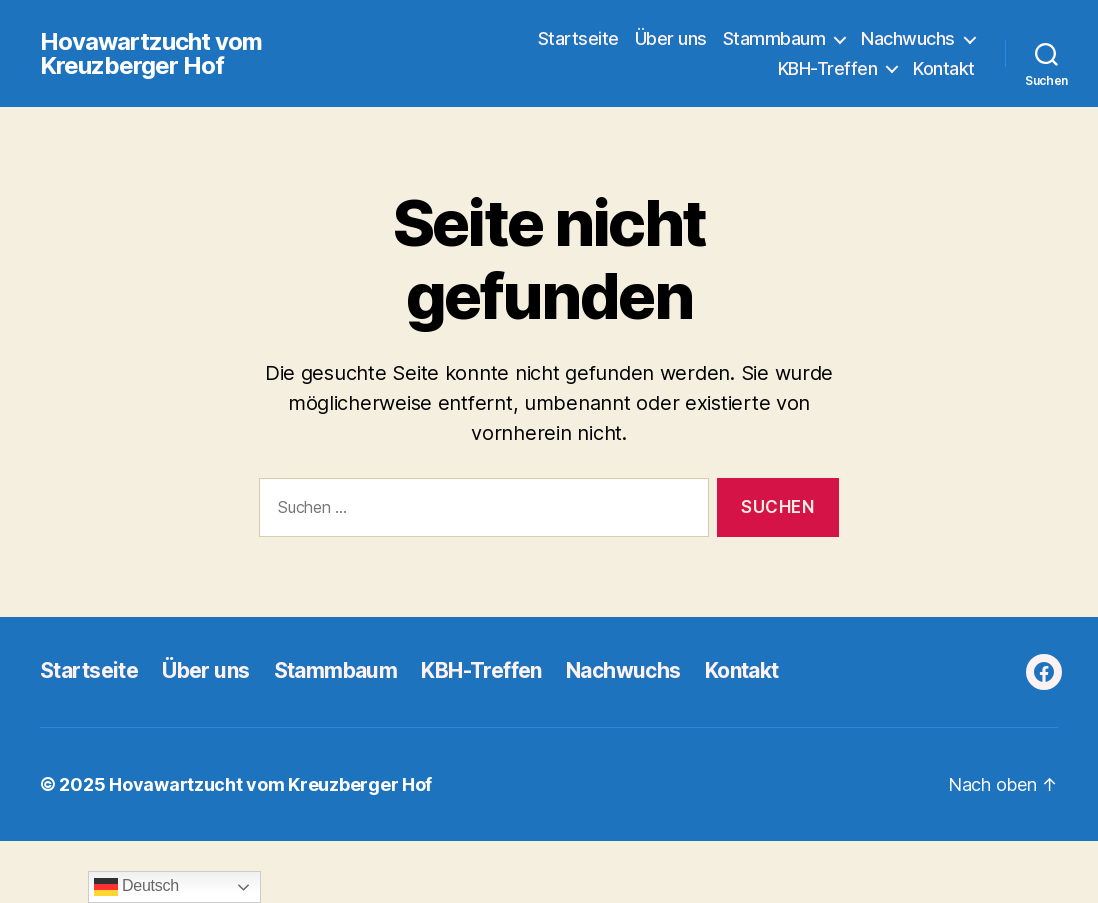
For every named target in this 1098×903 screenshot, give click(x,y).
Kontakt (944, 68)
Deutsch (136, 887)
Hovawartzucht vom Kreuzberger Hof (151, 54)
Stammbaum (774, 38)
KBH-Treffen (828, 68)
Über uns (671, 38)
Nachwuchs (908, 38)
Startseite (578, 38)
